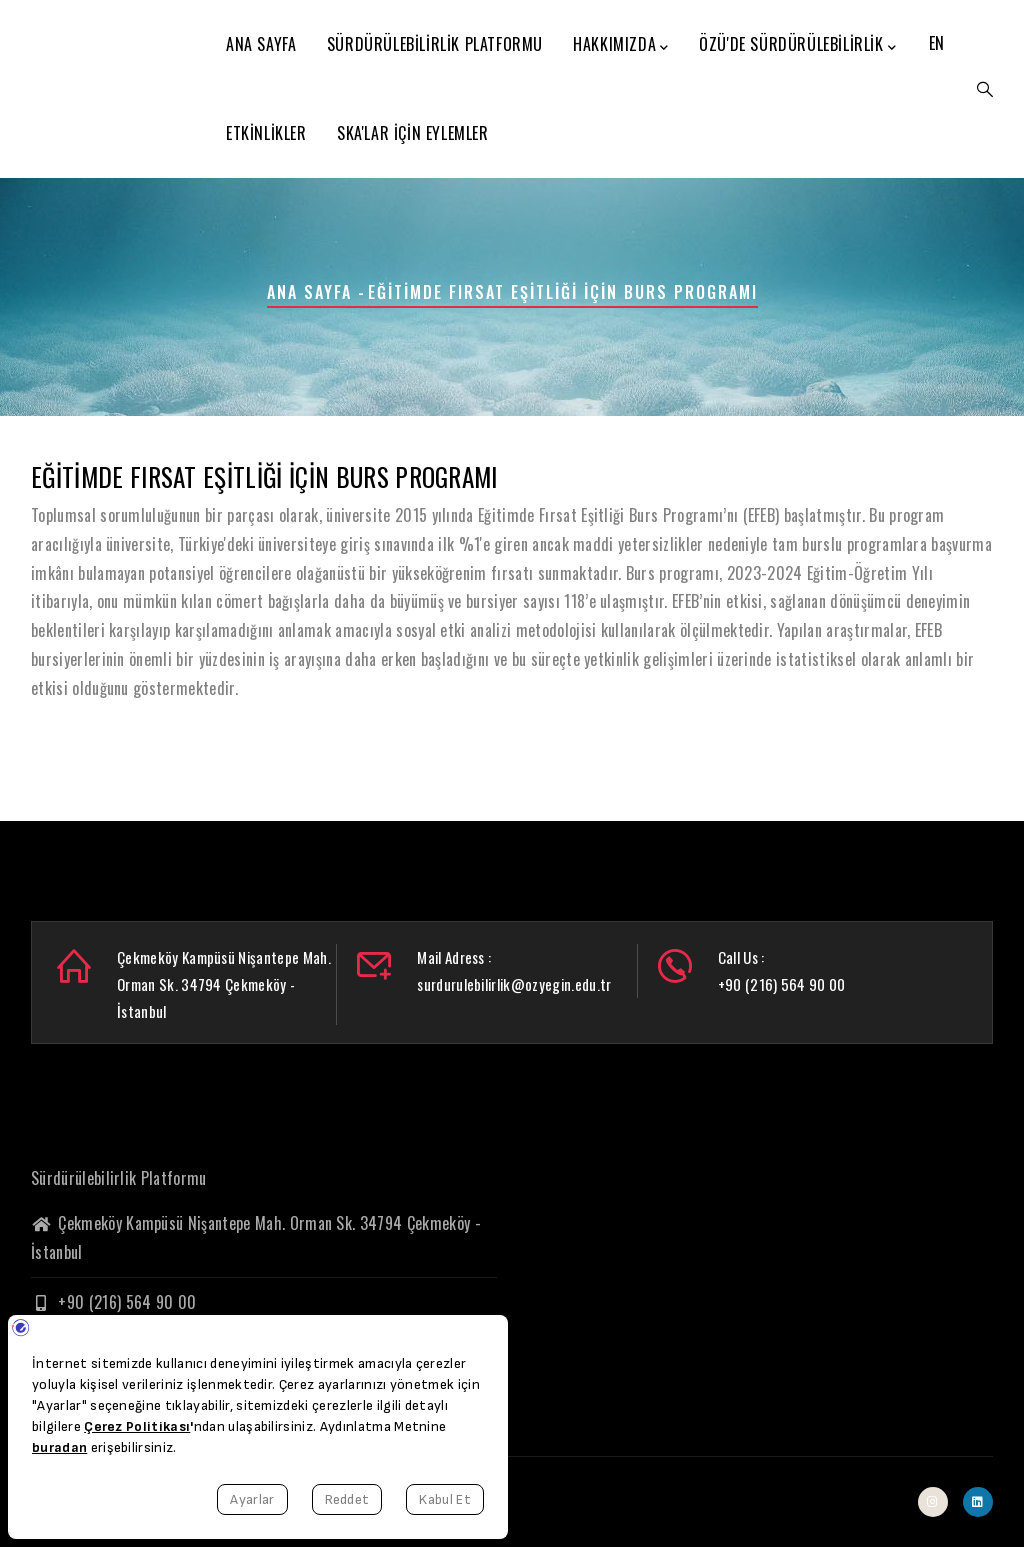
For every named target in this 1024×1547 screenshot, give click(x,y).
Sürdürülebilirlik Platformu (435, 44)
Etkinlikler (266, 133)
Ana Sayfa (261, 44)
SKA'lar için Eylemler (413, 133)
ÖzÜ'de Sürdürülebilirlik (797, 45)
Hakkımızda (621, 45)
